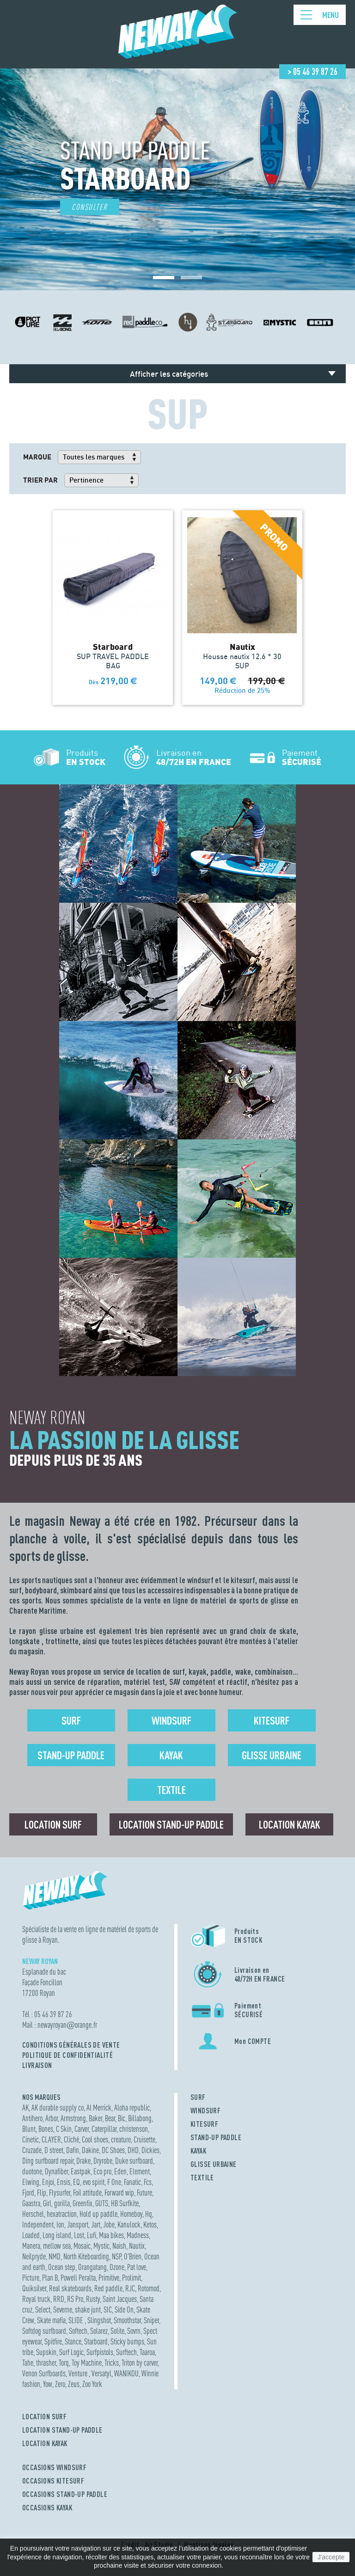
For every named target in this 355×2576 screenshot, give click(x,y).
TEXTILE (202, 2177)
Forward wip (119, 2192)
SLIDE (76, 2320)
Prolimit (131, 2277)
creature (121, 2139)
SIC (108, 2309)
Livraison (37, 2065)
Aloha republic (132, 2107)
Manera (31, 2246)
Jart (95, 2224)
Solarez (99, 2331)
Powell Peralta (78, 2277)
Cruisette (144, 2139)
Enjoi (48, 2182)
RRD (58, 2299)
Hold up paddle (98, 2214)
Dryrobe (102, 2161)
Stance (73, 2341)
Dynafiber (56, 2171)
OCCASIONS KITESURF (53, 2481)
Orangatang (92, 2267)
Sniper (151, 2320)
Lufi (91, 2235)
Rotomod (148, 2288)
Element (139, 2171)
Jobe (109, 2224)
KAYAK (198, 2151)
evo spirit (93, 2182)
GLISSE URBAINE (213, 2164)
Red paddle (108, 2288)
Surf (71, 1720)
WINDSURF (205, 2110)
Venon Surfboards (44, 2373)
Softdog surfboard (44, 2331)
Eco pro (102, 2171)
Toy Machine (87, 2363)
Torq (64, 2363)
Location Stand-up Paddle (171, 1824)
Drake (83, 2161)
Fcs (148, 2182)
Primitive (108, 2277)
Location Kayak (289, 1824)
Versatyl (101, 2373)
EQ (76, 2182)
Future (144, 2192)
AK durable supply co (57, 2107)
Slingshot (99, 2320)
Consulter (90, 207)
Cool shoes (95, 2139)
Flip (41, 2192)
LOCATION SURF (44, 2416)
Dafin (72, 2150)
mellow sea (57, 2246)
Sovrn (134, 2331)
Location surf (53, 1824)
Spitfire (53, 2341)
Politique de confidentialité (67, 2055)
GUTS (101, 2203)
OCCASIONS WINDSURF (54, 2467)
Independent (38, 2224)
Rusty (93, 2299)
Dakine (90, 2150)
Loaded (31, 2235)
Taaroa (147, 2352)
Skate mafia (51, 2320)
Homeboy (131, 2214)
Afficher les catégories (169, 374)
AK (25, 2107)
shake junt (88, 2309)
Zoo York (92, 2384)
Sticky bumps (127, 2341)
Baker (95, 2118)
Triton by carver (140, 2363)
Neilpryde (34, 2256)
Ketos (150, 2224)
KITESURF (204, 2124)
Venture (78, 2373)
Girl (47, 2203)
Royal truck (36, 2299)
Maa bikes (111, 2235)
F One (114, 2182)
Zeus (74, 2384)
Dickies (150, 2150)
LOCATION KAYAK (44, 2443)
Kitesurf (271, 1720)
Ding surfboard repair (47, 2161)
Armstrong (73, 2118)
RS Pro (75, 2299)
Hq (148, 2214)
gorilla (62, 2203)
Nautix (137, 2246)
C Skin (64, 2129)
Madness (138, 2235)
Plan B (50, 2277)
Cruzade (32, 2150)
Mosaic (82, 2246)
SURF (198, 2097)
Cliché (71, 2139)
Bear (110, 2118)
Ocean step (61, 2267)
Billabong (140, 2118)
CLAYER (51, 2139)
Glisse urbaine (271, 1755)
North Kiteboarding (86, 2256)
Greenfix (82, 2203)
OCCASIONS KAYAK (47, 2507)
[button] (163, 277)
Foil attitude (87, 2192)
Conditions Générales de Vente (71, 2045)
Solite (117, 2331)
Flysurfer (59, 2192)
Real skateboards (70, 2288)
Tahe (27, 2363)
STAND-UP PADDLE (215, 2137)
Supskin (46, 2352)
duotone (32, 2171)
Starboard (96, 2341)
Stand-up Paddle (70, 1755)
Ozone (117, 2267)
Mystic (101, 2246)
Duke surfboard (134, 2161)
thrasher (46, 2363)
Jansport (77, 2224)
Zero (60, 2384)
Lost (79, 2235)
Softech (78, 2331)
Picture (30, 2277)
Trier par (40, 480)
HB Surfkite (125, 2203)
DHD (133, 2150)
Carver (81, 2129)
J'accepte (331, 2557)
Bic (121, 2118)
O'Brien (132, 2256)
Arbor (51, 2118)
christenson (133, 2129)
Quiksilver (34, 2288)
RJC (130, 2288)
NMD (55, 2256)
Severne (62, 2309)
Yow (47, 2384)
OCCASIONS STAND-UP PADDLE (64, 2494)
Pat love (136, 2267)
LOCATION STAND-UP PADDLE (62, 2430)
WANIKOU (126, 2373)
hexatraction (62, 2214)
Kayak (171, 1755)
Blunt (29, 2129)
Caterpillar (104, 2129)
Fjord (28, 2192)
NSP (116, 2256)
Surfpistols (99, 2352)
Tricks (111, 2363)
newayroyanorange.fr (67, 2025)
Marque (37, 457)
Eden (120, 2171)
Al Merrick (98, 2107)
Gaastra (31, 2203)
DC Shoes (113, 2150)
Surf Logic (71, 2352)
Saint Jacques (120, 2299)
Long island (57, 2235)
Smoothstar (127, 2320)
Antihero (32, 2118)
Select (42, 2309)
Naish (119, 2246)
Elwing (30, 2182)
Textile (171, 1789)
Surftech (126, 2352)
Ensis (63, 2182)
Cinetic (30, 2139)
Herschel (33, 2214)
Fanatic (132, 2182)
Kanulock (129, 2224)
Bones (45, 2129)
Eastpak (81, 2171)
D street (53, 2150)
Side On (124, 2309)
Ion (60, 2224)
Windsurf (171, 1720)
